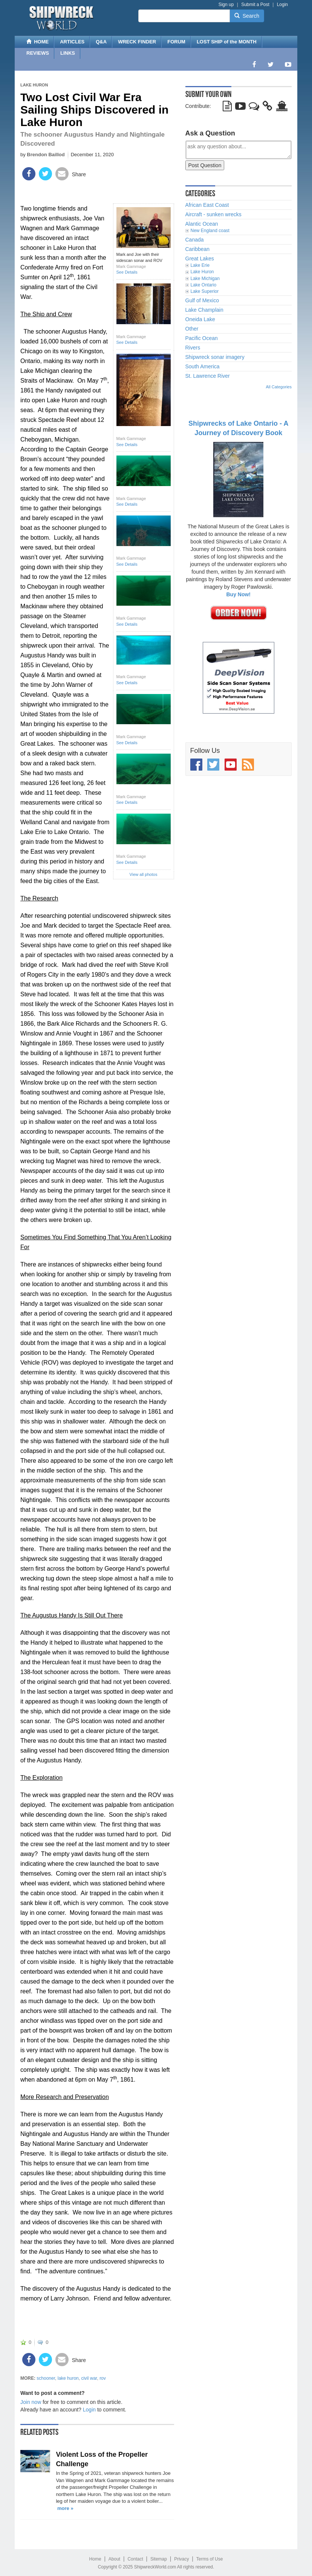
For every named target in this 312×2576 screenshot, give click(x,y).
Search (246, 16)
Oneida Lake (200, 319)
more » (65, 2508)
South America (202, 366)
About (114, 2559)
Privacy (181, 2559)
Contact (135, 2559)
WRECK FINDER (137, 42)
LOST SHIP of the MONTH (227, 42)
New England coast (210, 230)
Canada (194, 240)
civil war (89, 2378)
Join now (30, 2402)
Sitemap (158, 2559)
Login (282, 4)
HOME (37, 42)
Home (95, 2559)
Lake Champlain (204, 310)
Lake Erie (200, 265)
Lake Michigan (205, 278)
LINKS (67, 53)
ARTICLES (72, 42)
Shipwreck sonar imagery (215, 357)
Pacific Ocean (201, 338)
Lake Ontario (204, 285)
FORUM (176, 42)
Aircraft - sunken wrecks (213, 214)
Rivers (192, 348)
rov (102, 2378)
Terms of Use (209, 2559)
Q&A (101, 42)
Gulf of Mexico (202, 300)
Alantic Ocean (201, 224)
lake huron (68, 2378)
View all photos (144, 874)
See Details (127, 272)
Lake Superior (205, 291)
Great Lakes (199, 258)
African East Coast (207, 205)
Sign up (226, 4)
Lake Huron (34, 85)
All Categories (279, 387)
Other (192, 329)
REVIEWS (37, 53)
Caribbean (197, 249)
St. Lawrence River (207, 376)
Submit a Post (255, 4)
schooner (46, 2378)
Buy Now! (238, 594)
